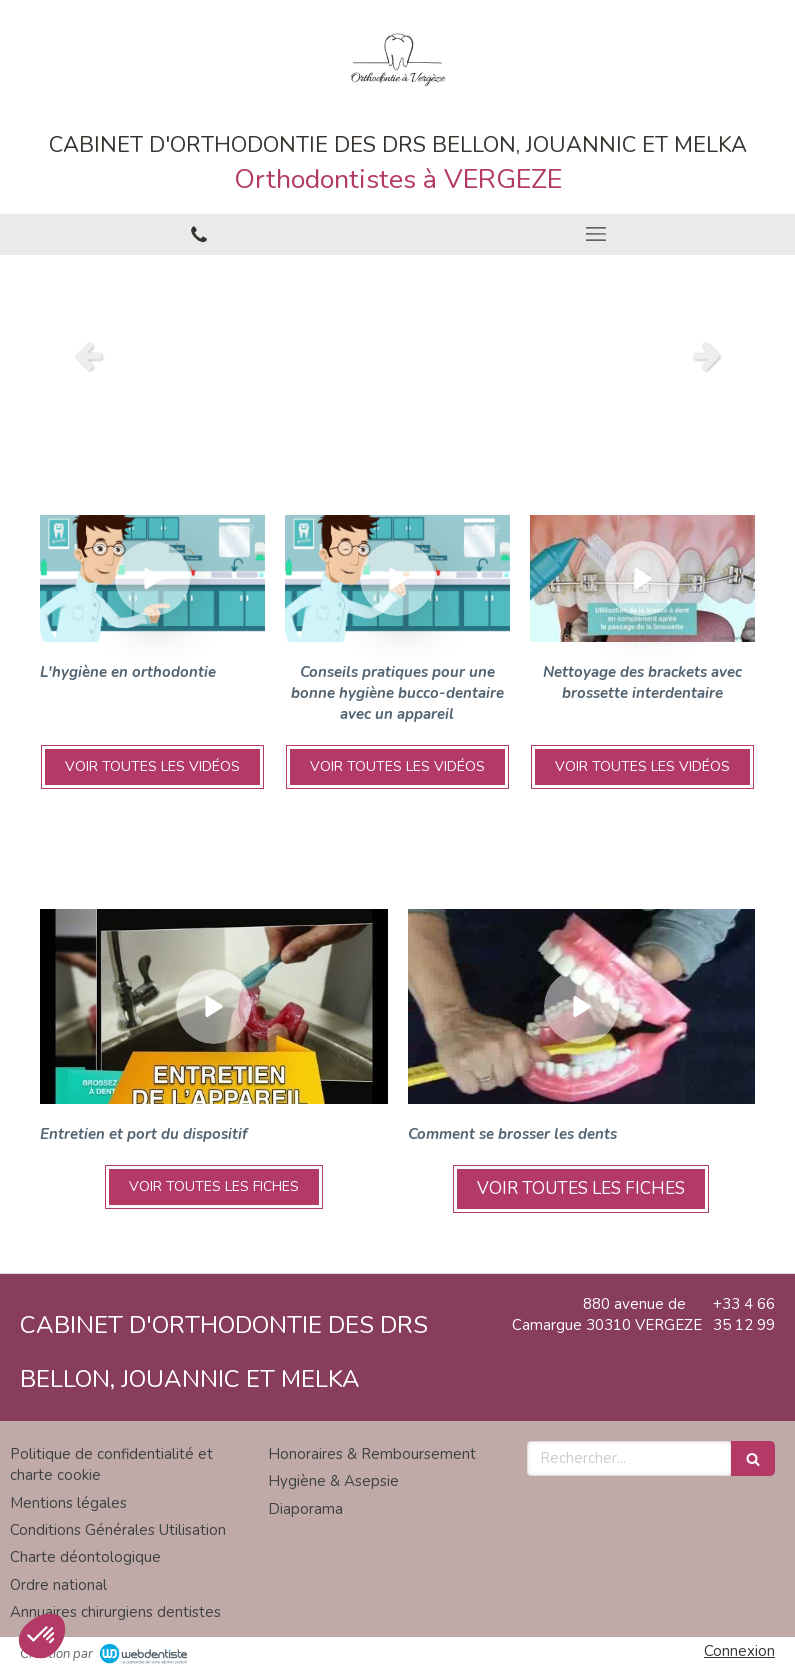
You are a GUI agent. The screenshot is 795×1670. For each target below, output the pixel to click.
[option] (397, 355)
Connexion (739, 1651)
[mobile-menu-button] (597, 234)
